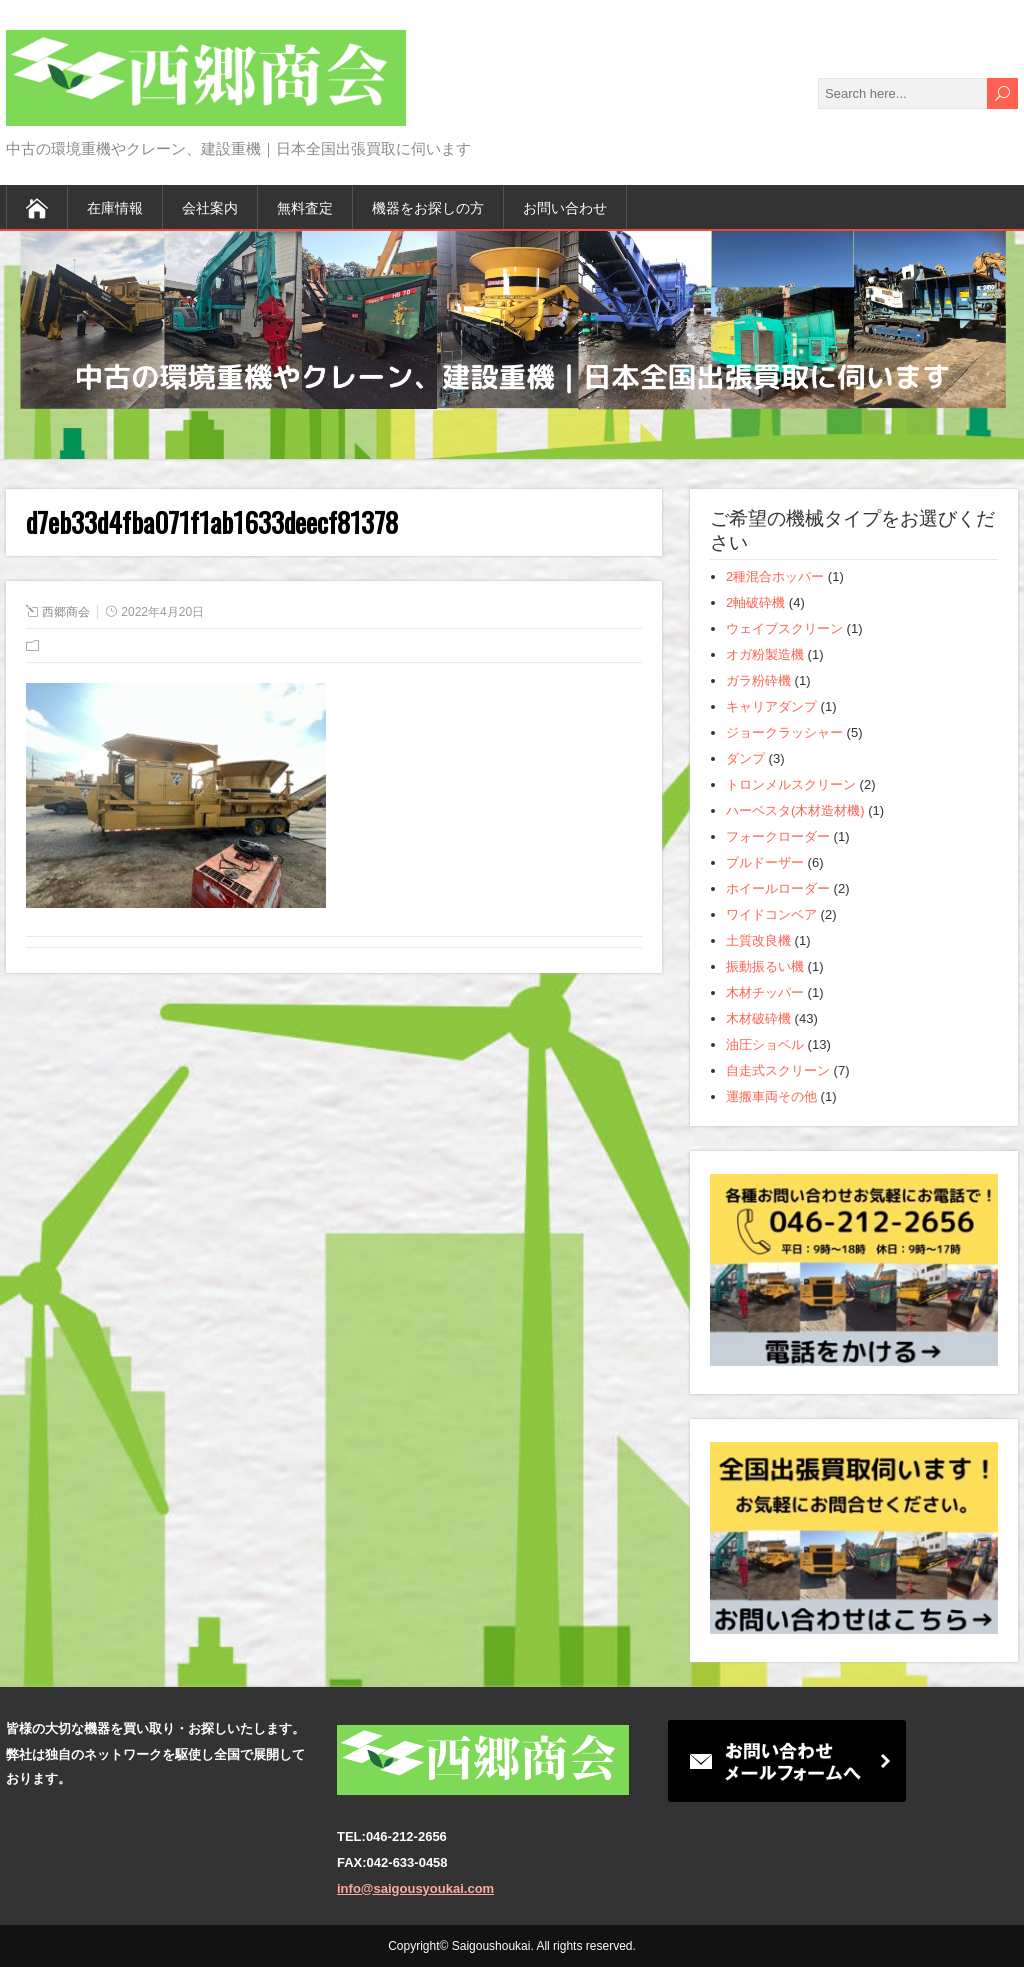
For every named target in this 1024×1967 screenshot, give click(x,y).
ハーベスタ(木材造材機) (795, 810)
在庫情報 (115, 206)
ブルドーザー (765, 862)
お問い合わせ (565, 206)
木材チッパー (765, 992)
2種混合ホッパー (775, 576)
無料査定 (305, 206)
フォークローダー (778, 836)
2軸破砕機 (755, 602)
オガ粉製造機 (765, 654)
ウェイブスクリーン (784, 628)
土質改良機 (758, 940)
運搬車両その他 (771, 1096)
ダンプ (745, 758)
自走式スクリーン (778, 1070)
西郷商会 (66, 612)
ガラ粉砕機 (758, 680)
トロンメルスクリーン (791, 784)
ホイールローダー (778, 888)
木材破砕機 (758, 1018)
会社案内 (210, 206)
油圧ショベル (765, 1044)
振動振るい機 (765, 966)
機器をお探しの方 (428, 206)
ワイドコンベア (771, 914)
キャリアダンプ (771, 706)
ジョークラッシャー (784, 732)
